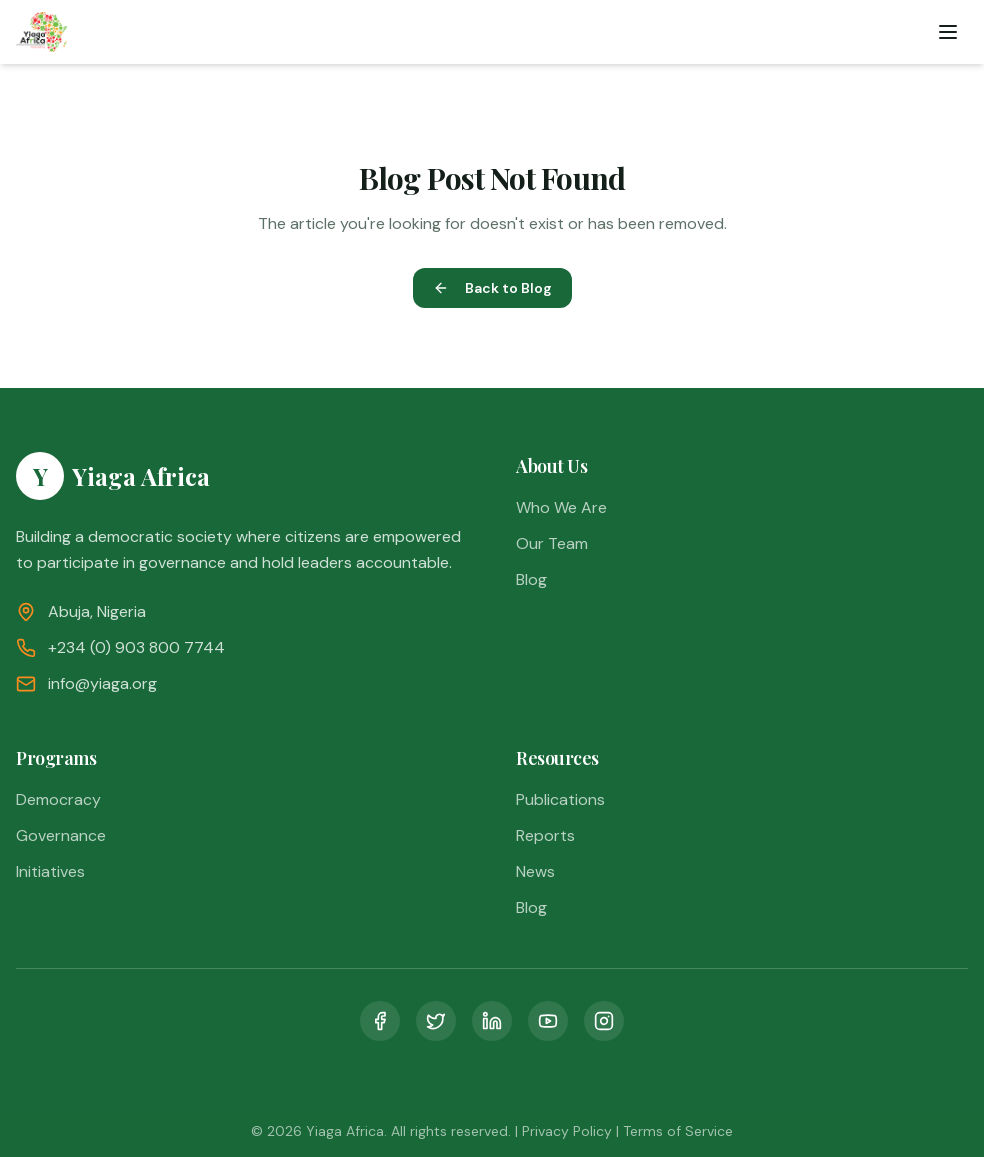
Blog (531, 579)
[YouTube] (548, 1021)
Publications (560, 799)
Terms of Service (678, 1131)
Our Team (552, 543)
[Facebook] (380, 1021)
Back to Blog (492, 288)
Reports (545, 835)
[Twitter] (436, 1021)
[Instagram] (604, 1021)
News (535, 871)
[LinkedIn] (492, 1021)
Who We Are (561, 507)
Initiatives (50, 871)
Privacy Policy (567, 1131)
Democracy (58, 799)
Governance (61, 835)
